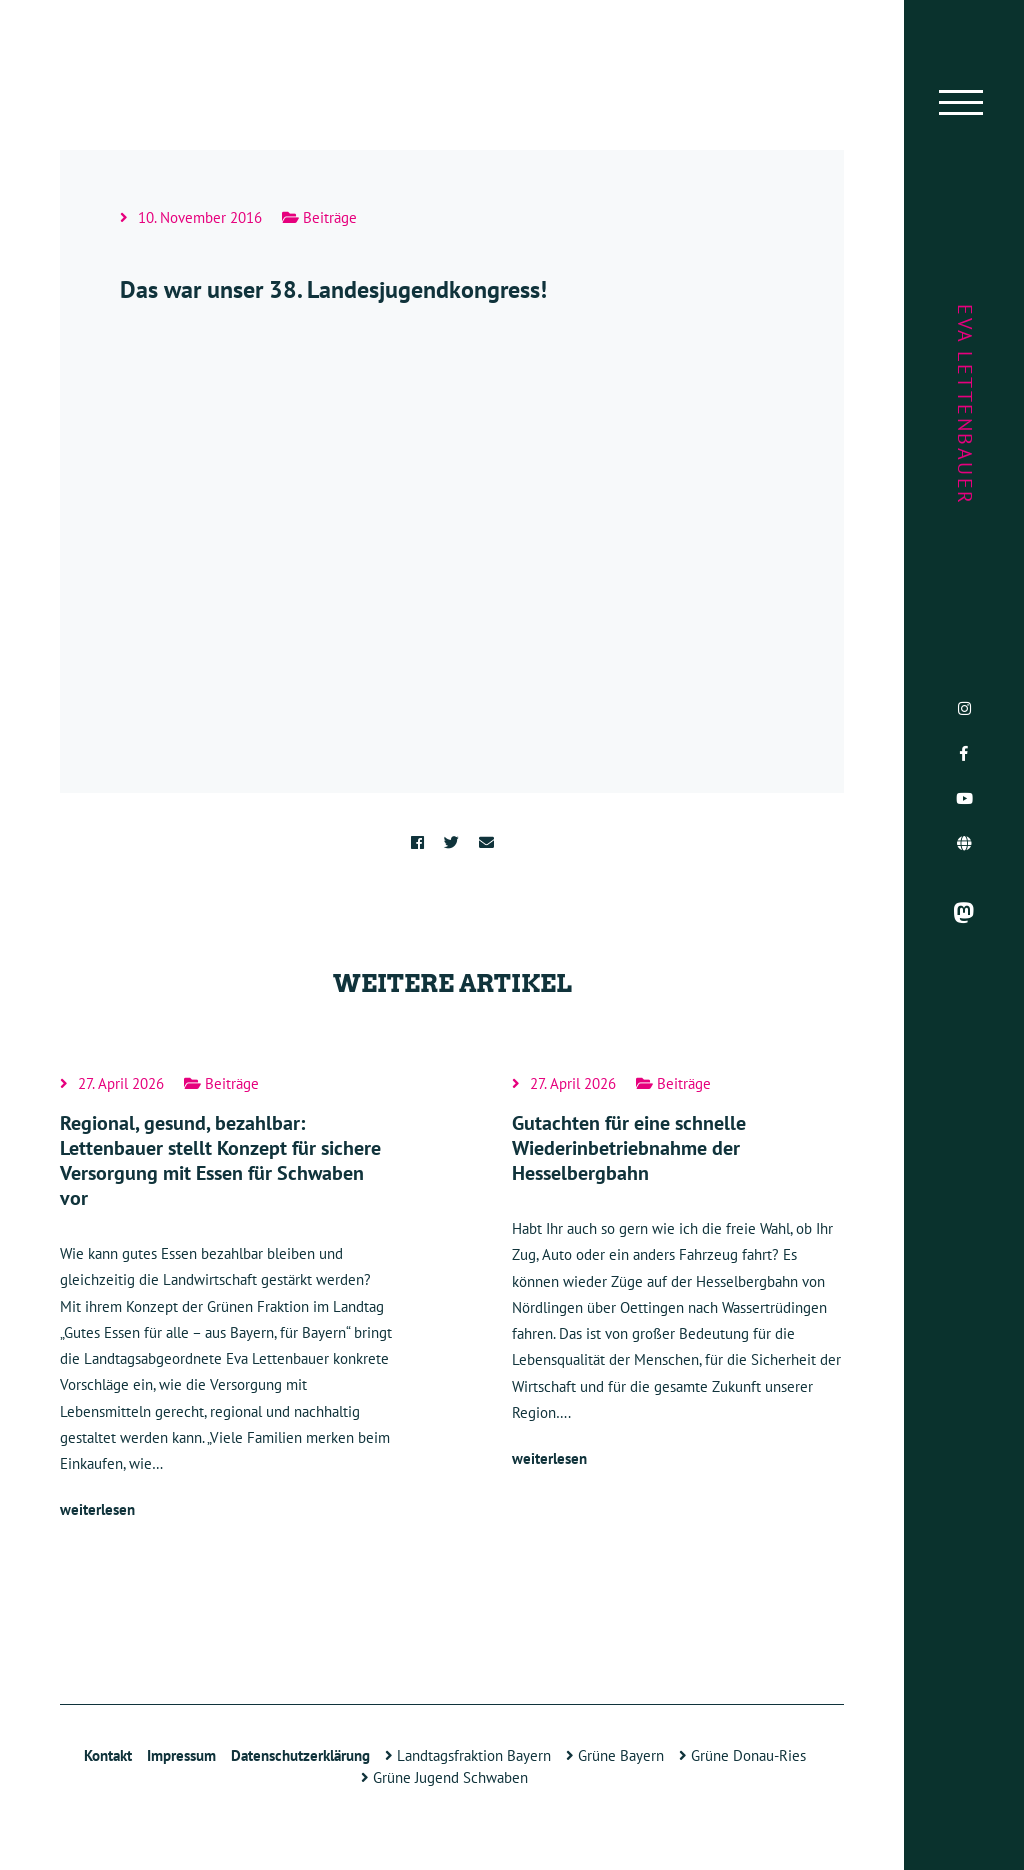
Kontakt (108, 1755)
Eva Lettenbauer (965, 405)
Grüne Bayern (615, 1755)
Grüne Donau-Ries (742, 1755)
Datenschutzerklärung (300, 1755)
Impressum (181, 1755)
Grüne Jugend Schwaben (444, 1777)
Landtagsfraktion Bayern (468, 1755)
